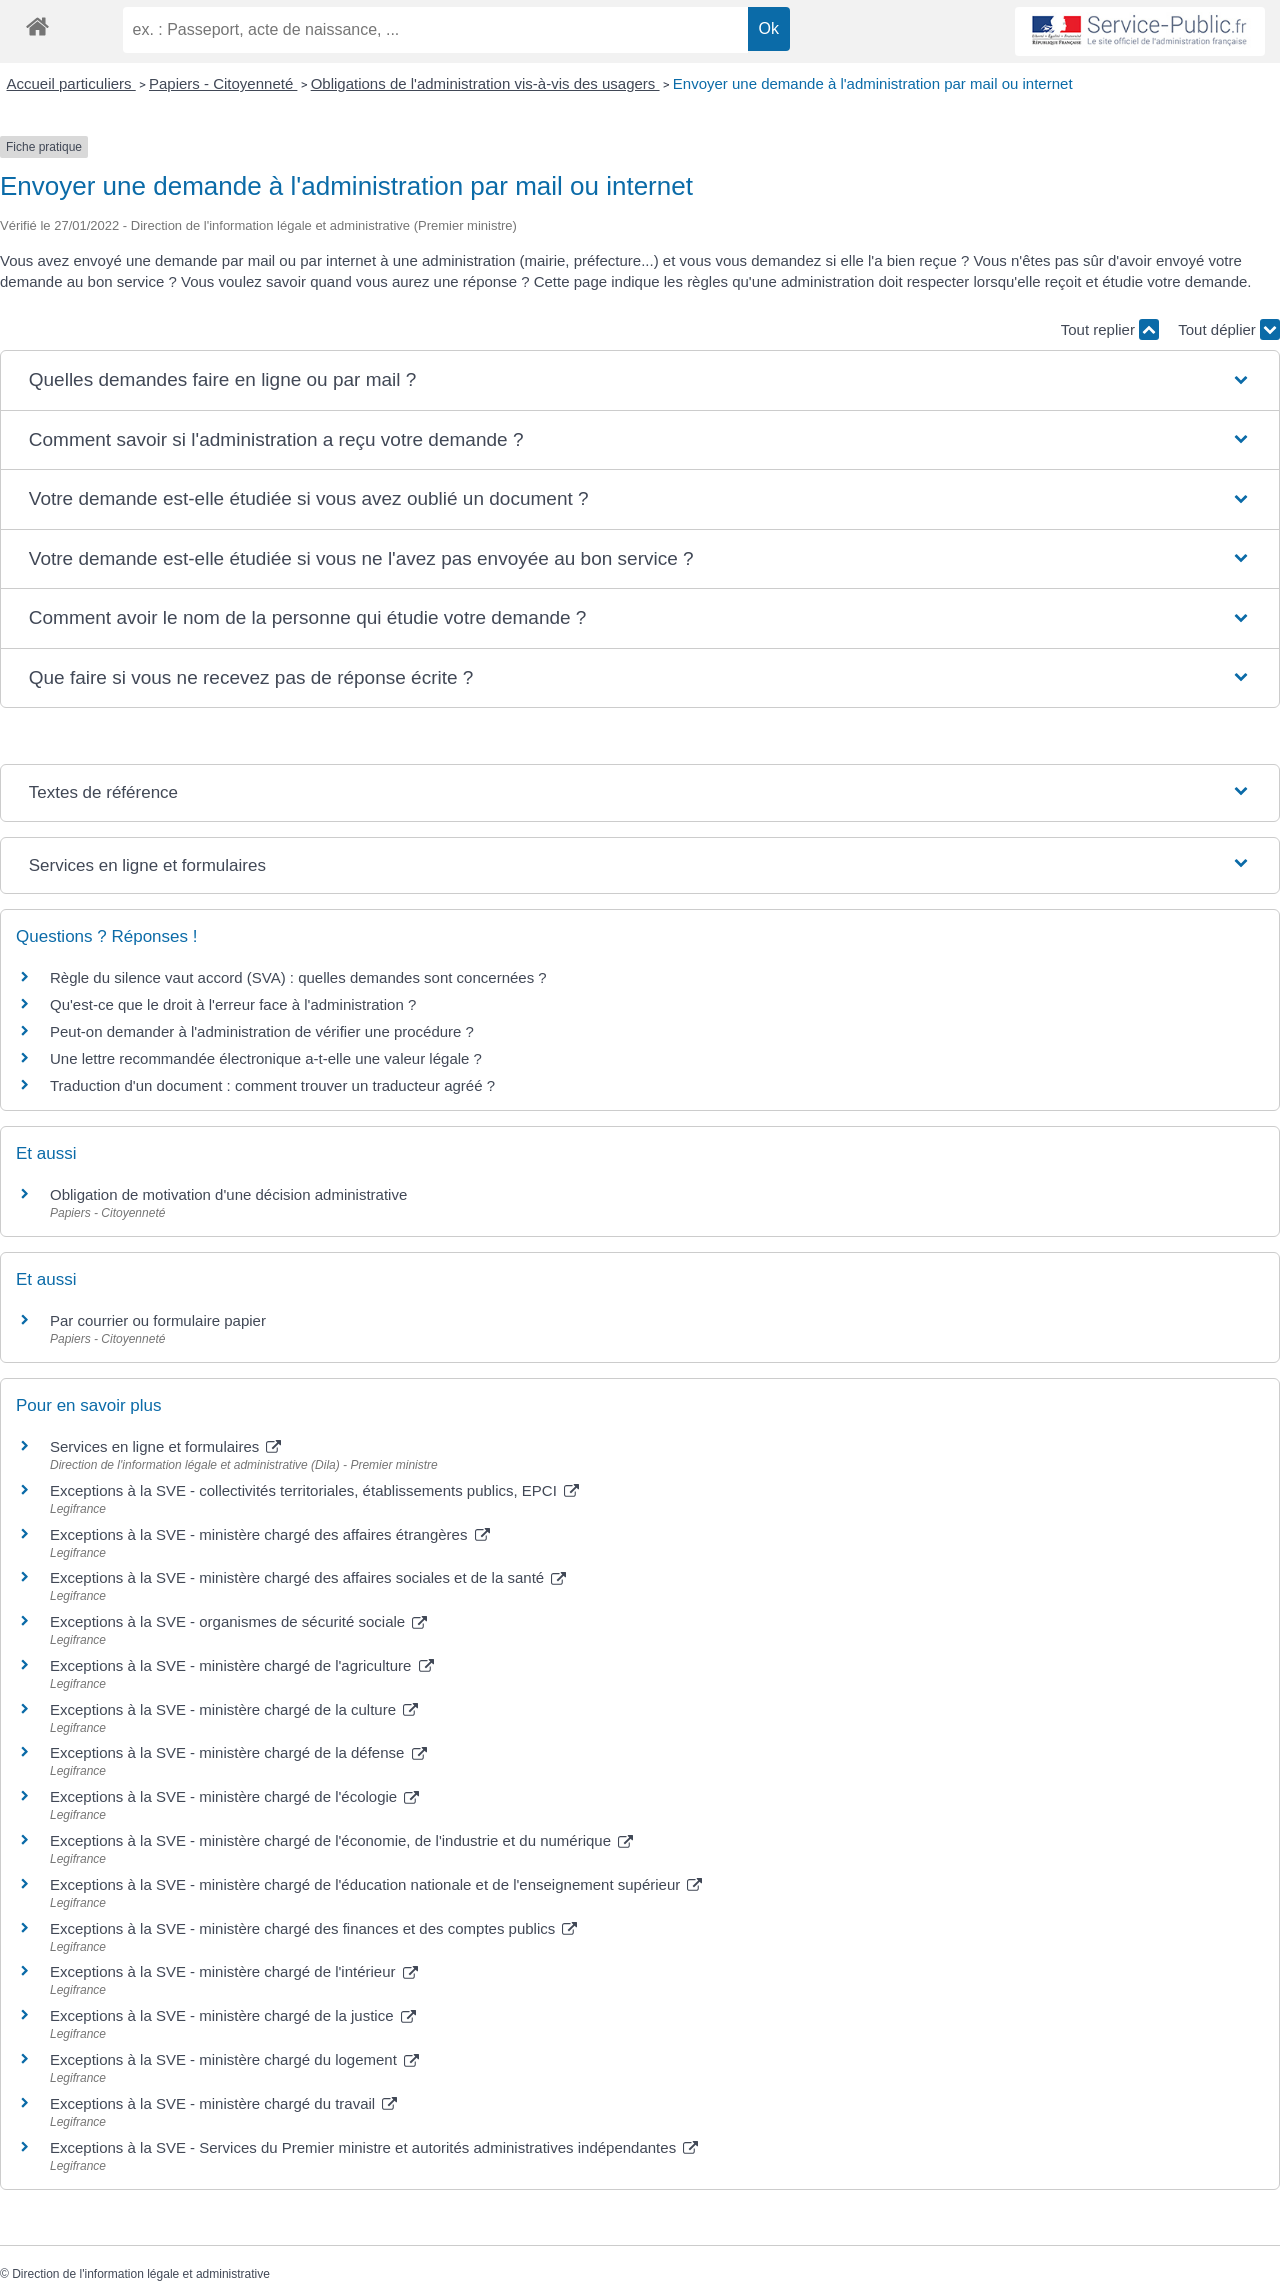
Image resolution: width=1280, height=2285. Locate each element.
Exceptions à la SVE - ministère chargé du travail (223, 2103)
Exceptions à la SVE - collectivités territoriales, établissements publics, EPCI (314, 1490)
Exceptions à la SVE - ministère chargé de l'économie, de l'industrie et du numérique (341, 1840)
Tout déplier (1229, 329)
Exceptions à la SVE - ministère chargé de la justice (233, 2015)
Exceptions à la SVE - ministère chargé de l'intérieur (234, 1971)
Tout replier (1110, 329)
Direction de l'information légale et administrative (141, 2274)
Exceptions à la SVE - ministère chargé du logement (234, 2059)
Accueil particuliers (71, 83)
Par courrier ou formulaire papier (158, 1320)
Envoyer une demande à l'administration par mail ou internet (873, 83)
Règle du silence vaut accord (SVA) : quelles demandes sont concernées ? (298, 977)
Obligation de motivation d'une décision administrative (228, 1194)
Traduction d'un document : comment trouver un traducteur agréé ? (272, 1085)
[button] (640, 380)
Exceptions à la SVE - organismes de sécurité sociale (238, 1621)
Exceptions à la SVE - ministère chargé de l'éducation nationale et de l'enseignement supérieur (376, 1884)
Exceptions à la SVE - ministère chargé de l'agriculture (242, 1665)
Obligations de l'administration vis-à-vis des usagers (485, 83)
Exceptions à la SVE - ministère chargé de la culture (234, 1709)
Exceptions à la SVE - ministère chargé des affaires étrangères (270, 1534)
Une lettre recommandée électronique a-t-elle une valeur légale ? (266, 1058)
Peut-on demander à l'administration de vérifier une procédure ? (262, 1031)
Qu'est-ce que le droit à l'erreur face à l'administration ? (233, 1004)
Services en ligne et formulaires (165, 1446)
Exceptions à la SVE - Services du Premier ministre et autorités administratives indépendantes (374, 2147)
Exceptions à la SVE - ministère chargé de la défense (238, 1752)
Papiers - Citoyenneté (223, 83)
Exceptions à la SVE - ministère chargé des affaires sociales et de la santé (308, 1577)
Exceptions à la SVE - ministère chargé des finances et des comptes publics (313, 1928)
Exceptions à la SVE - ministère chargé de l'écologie (234, 1796)
